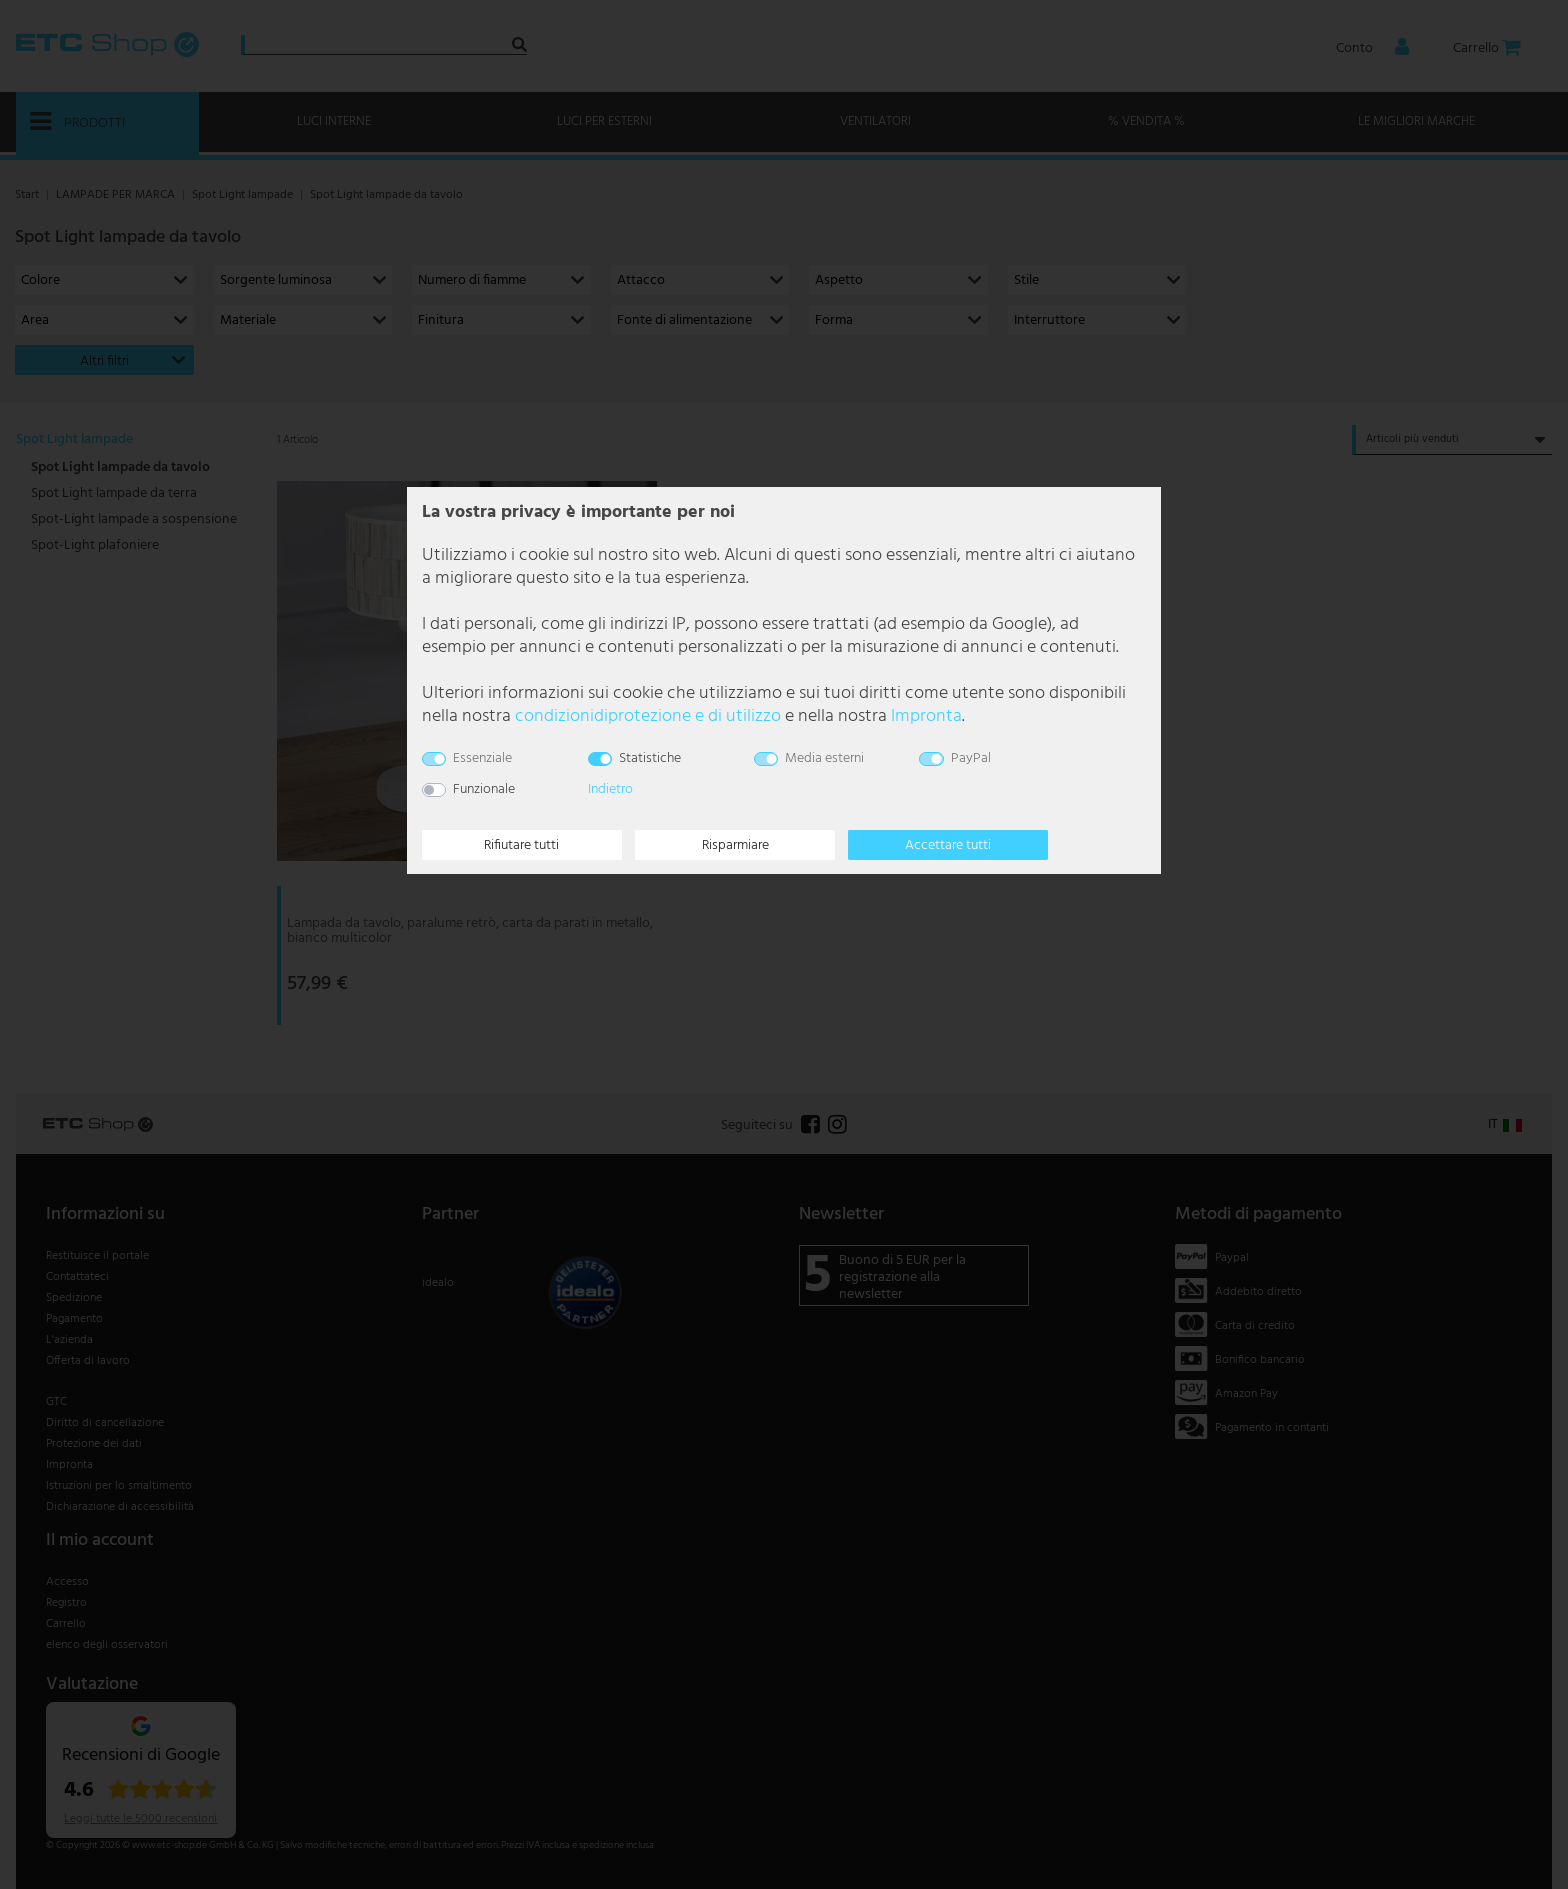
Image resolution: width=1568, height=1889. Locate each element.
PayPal (971, 758)
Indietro (610, 789)
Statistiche (650, 758)
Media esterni (824, 758)
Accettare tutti (948, 845)
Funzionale (484, 789)
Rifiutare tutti (521, 845)
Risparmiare (735, 845)
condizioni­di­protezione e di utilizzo (648, 716)
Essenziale (482, 758)
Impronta (926, 716)
